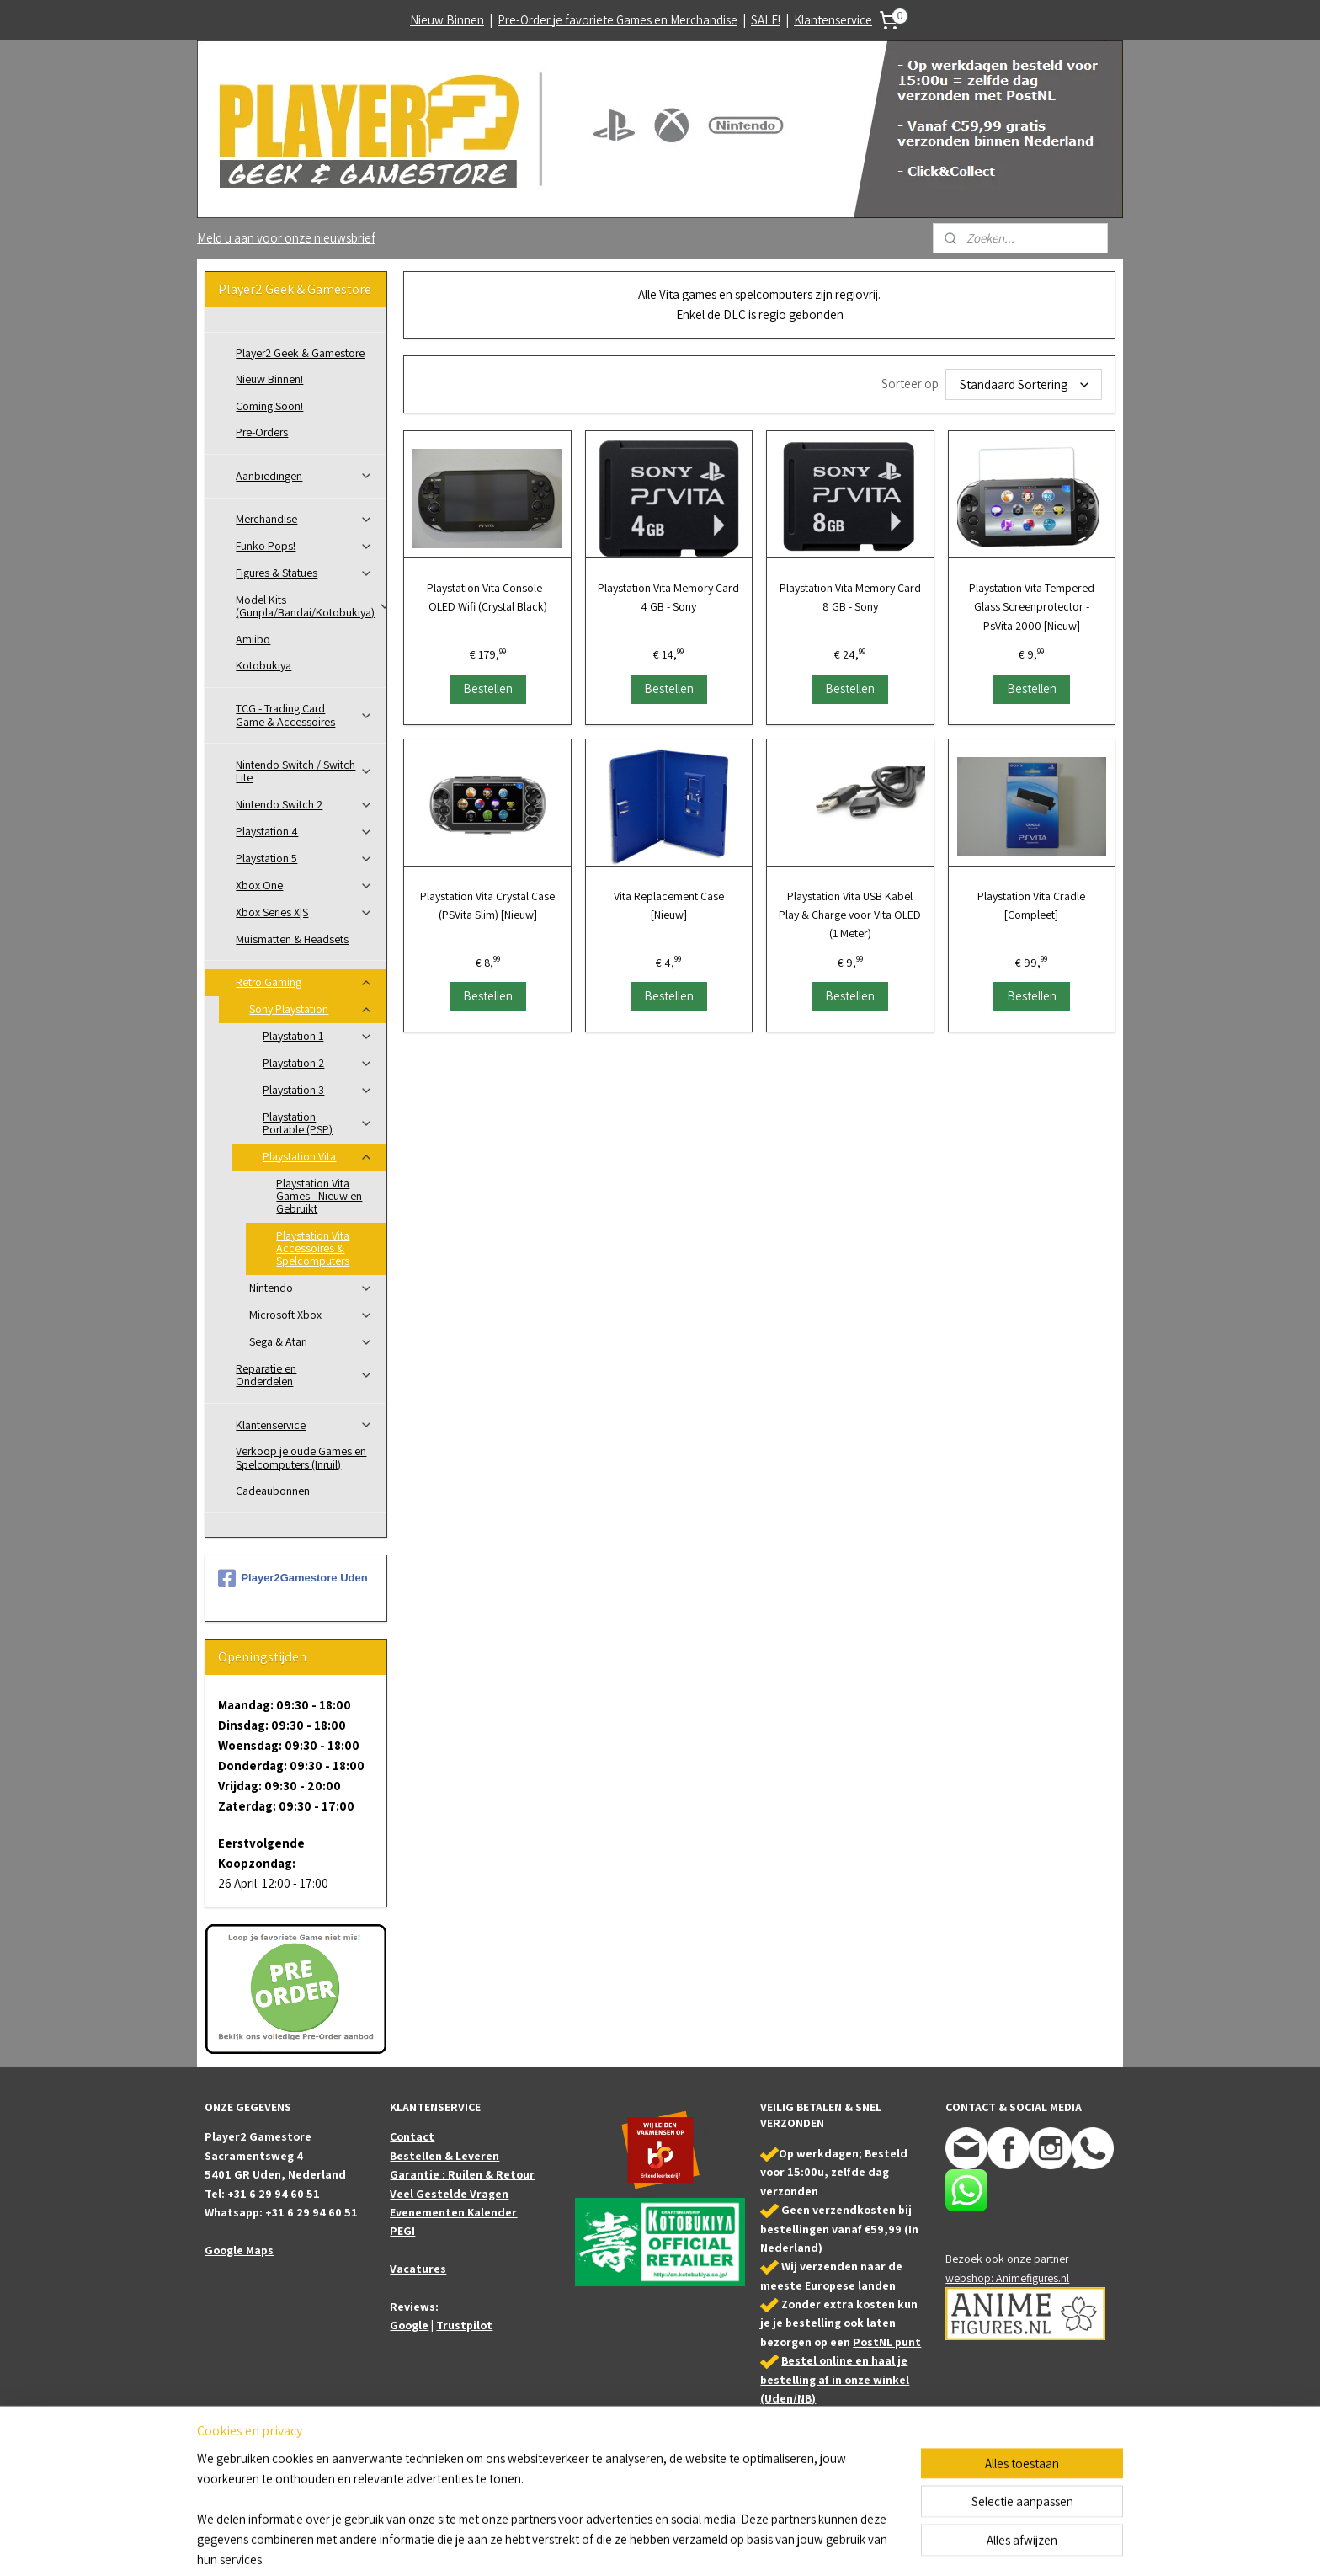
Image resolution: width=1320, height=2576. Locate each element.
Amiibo (253, 639)
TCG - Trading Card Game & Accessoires (304, 714)
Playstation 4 (304, 831)
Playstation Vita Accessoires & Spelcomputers (312, 1248)
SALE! (765, 20)
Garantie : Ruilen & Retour (462, 2174)
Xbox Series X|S (304, 912)
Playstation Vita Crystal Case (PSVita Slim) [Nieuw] (487, 905)
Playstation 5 (304, 858)
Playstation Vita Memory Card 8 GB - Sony (850, 597)
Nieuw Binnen (447, 20)
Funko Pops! (304, 545)
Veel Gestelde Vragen (449, 2193)
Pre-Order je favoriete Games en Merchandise (617, 20)
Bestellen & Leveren (444, 2155)
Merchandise (304, 518)
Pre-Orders (262, 432)
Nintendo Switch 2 (304, 804)
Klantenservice (833, 20)
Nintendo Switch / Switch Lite (304, 771)
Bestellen (487, 688)
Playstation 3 (318, 1089)
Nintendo (311, 1287)
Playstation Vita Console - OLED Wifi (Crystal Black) (487, 597)
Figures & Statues (304, 572)
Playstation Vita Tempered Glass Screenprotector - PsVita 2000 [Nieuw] (1031, 606)
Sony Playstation (311, 1008)
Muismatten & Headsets (292, 939)
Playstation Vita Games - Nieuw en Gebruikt (319, 1196)
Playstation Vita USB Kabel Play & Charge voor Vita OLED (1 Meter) (850, 914)
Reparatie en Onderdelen (304, 1375)
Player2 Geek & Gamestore (300, 352)
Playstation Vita (318, 1156)
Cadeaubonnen (273, 1490)
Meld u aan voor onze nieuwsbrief (286, 238)
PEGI (402, 2230)
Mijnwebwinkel (829, 2545)
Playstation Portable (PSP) (318, 1123)
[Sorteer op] (1023, 384)
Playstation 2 (318, 1062)
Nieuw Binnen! (269, 379)
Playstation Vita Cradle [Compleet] (1031, 905)
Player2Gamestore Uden (292, 1578)
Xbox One (304, 885)
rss (658, 2545)
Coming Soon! (269, 405)
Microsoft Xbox (311, 1314)
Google (409, 2325)
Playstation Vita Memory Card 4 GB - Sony (668, 597)
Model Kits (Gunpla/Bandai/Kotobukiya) (311, 606)
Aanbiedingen (304, 475)
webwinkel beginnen (708, 2545)
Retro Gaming (304, 981)
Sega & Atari (311, 1341)
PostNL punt (887, 2341)
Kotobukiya (263, 665)
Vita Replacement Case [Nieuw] (669, 905)
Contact (412, 2136)
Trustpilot (464, 2325)
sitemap (632, 2545)
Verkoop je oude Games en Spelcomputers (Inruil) (301, 1457)
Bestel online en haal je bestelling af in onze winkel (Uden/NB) (834, 2379)
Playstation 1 (318, 1035)
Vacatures (418, 2268)
